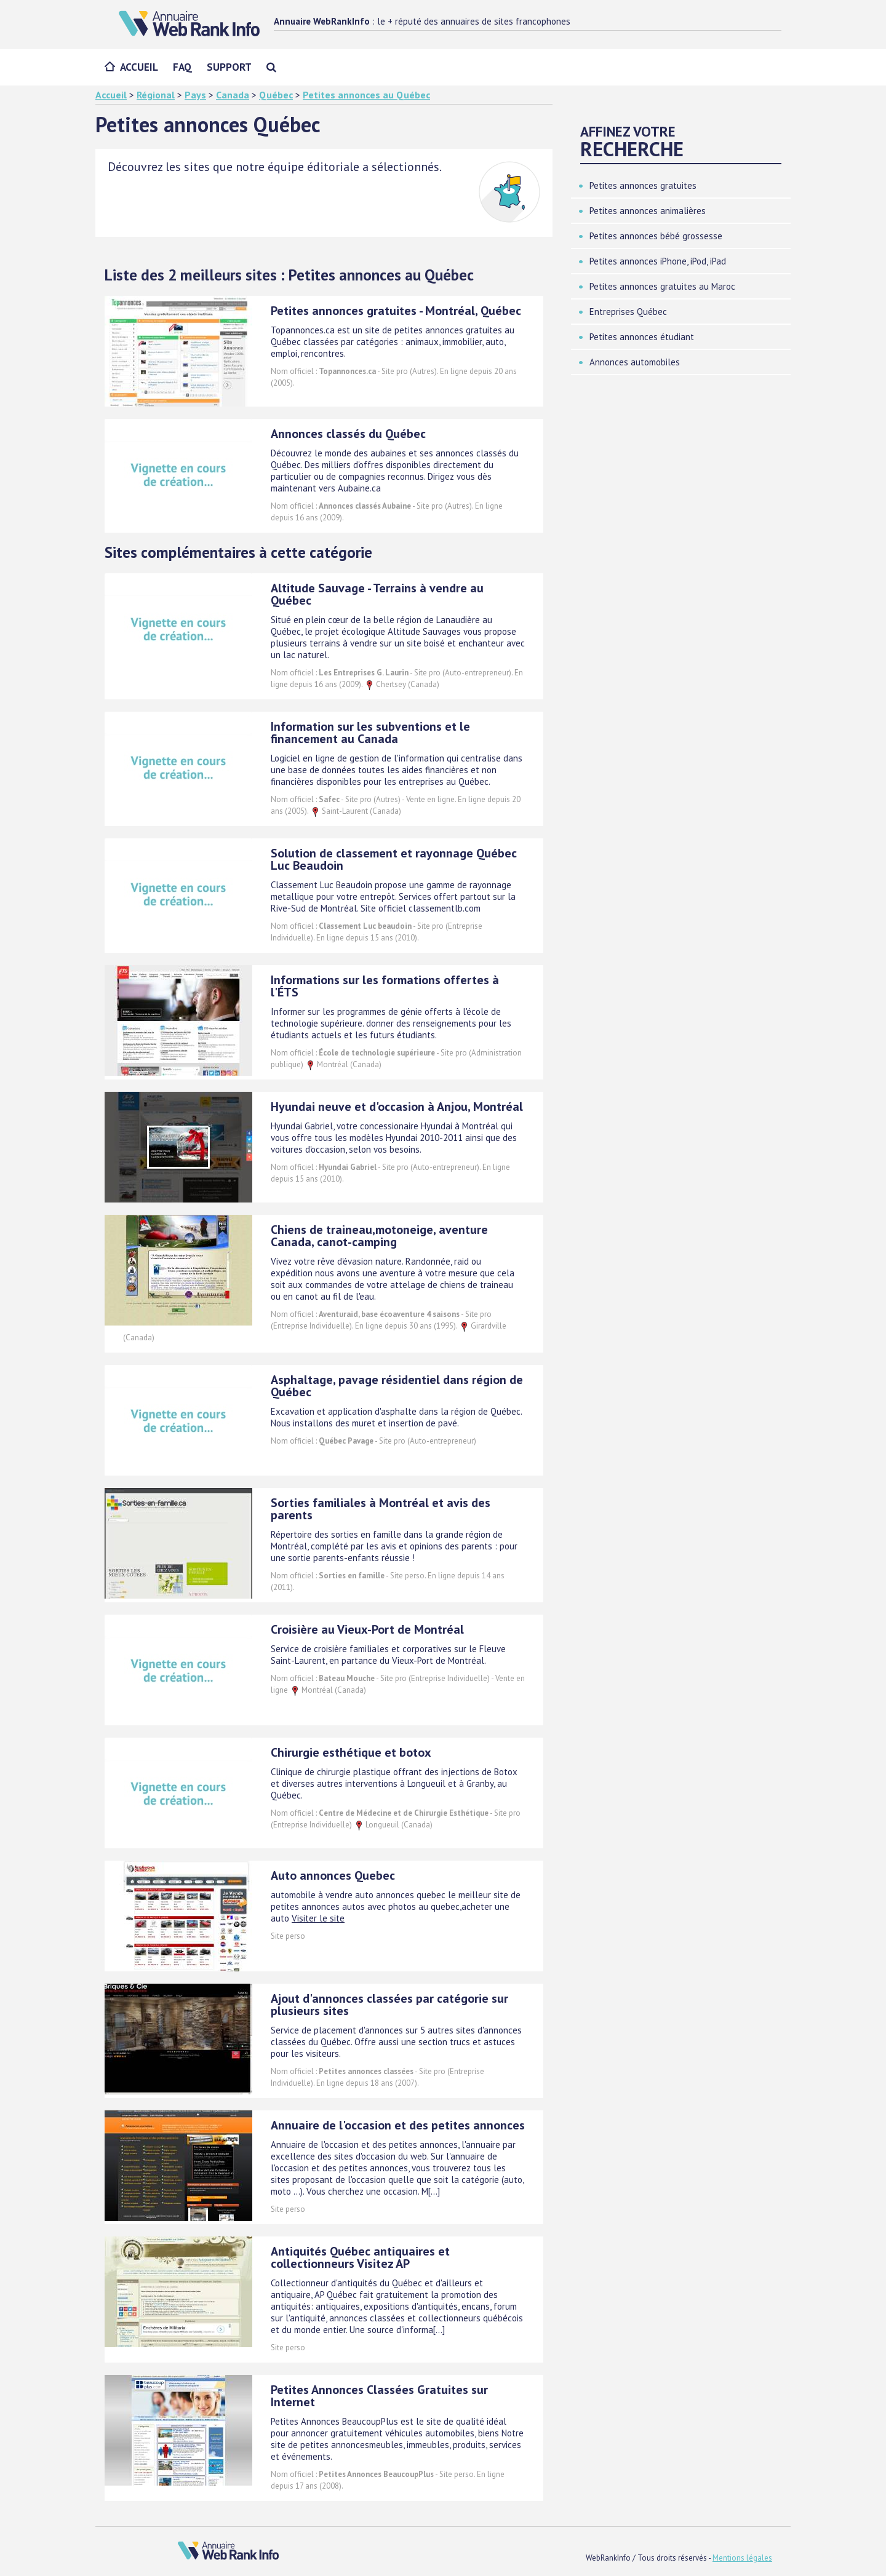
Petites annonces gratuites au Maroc (662, 286)
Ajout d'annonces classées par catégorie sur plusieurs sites (389, 2004)
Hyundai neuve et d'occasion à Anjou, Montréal (397, 1107)
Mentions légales (742, 2558)
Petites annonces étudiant (641, 337)
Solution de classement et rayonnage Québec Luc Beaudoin (394, 859)
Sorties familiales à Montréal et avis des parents (380, 1509)
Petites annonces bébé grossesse (655, 236)
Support (229, 67)
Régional (156, 95)
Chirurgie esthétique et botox (351, 1752)
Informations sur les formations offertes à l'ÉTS (385, 986)
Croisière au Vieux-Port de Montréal (367, 1629)
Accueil (139, 67)
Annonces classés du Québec (348, 434)
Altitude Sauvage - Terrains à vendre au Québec (377, 594)
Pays (195, 95)
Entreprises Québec (628, 311)
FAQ (182, 67)
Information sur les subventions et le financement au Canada (370, 732)
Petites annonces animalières (647, 211)
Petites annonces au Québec (366, 95)
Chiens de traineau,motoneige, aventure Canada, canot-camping (379, 1236)
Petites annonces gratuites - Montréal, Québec (396, 311)
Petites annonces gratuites (642, 185)
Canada (232, 95)
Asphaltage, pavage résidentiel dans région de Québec (397, 1386)
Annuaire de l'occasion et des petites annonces (398, 2125)
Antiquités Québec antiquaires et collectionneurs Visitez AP (360, 2257)
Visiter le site (318, 1918)
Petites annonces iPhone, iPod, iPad (657, 261)
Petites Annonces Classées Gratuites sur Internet (379, 2396)
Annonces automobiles (634, 362)
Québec (276, 95)
